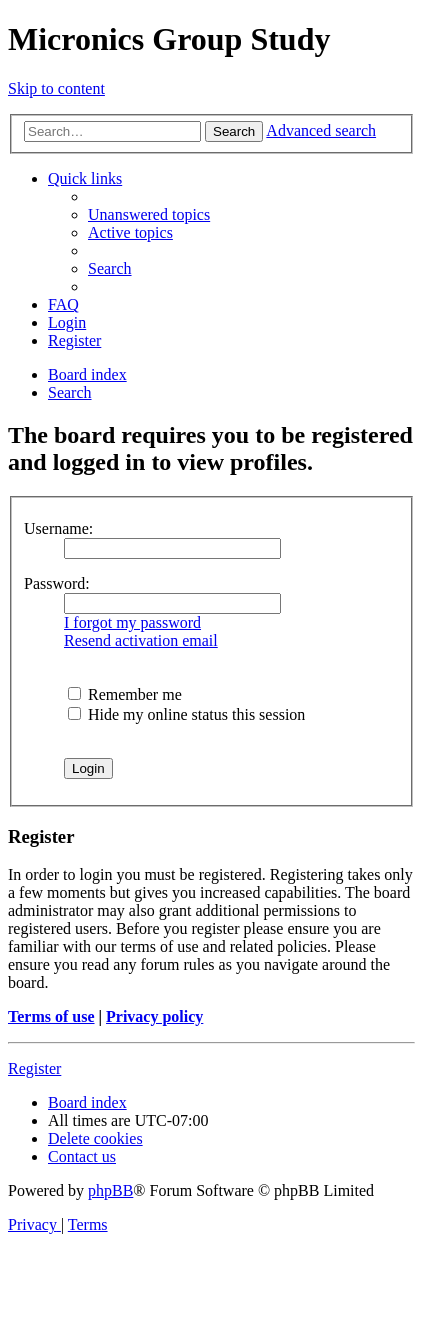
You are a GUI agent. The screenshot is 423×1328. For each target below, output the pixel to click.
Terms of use (51, 1016)
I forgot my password (132, 622)
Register (34, 1068)
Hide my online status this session (186, 714)
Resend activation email (141, 640)
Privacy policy (154, 1016)
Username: (58, 528)
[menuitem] (149, 214)
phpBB (110, 1190)
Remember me (125, 694)
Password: (57, 583)
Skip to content (56, 88)
